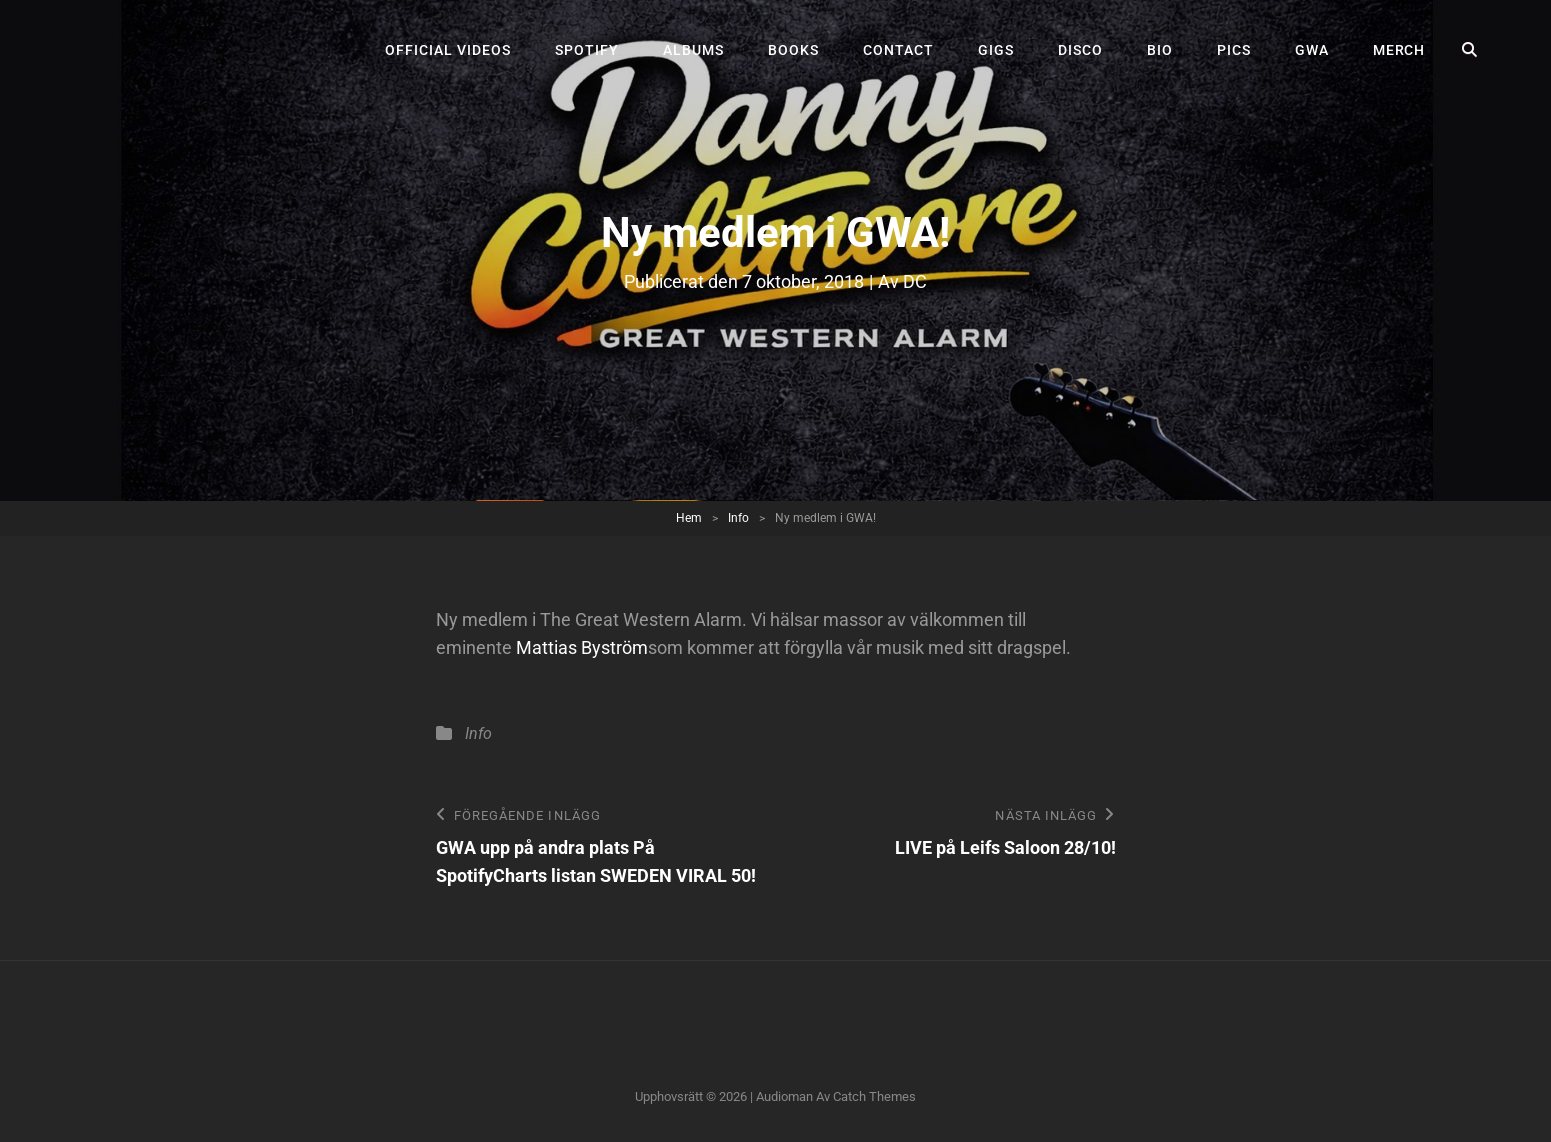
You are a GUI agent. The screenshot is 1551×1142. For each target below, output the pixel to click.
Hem (689, 518)
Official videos (448, 50)
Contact (898, 50)
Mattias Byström (582, 647)
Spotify (587, 50)
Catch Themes (874, 1096)
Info (738, 518)
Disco (1080, 50)
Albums (693, 50)
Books (793, 50)
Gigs (996, 50)
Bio (1160, 50)
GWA (1312, 50)
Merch (1399, 50)
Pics (1234, 50)
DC (915, 281)
